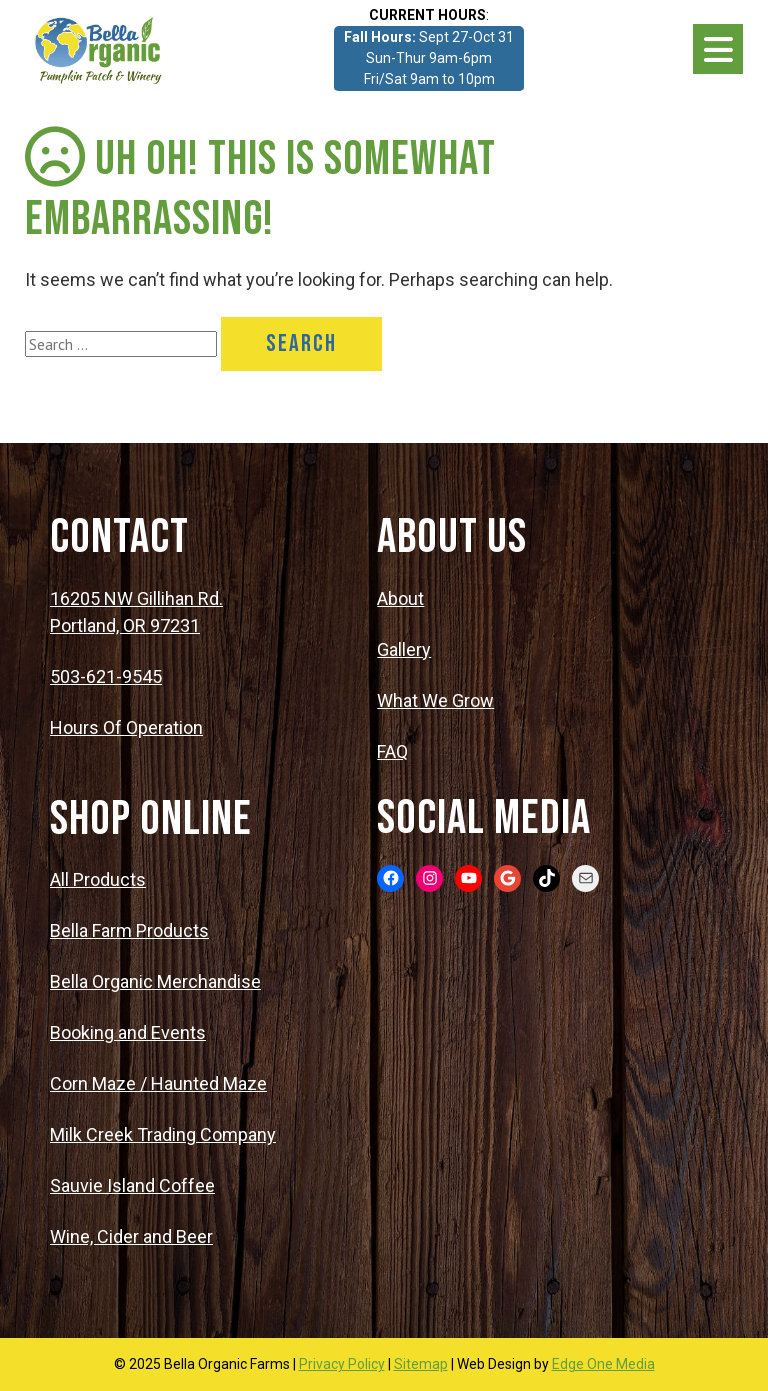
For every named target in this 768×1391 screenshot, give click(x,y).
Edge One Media (603, 1364)
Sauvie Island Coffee (132, 1185)
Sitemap (421, 1364)
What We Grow (435, 700)
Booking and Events (128, 1032)
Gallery (404, 649)
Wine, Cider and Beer (131, 1236)
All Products (98, 879)
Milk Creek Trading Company (163, 1134)
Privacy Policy (342, 1364)
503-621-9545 (106, 676)
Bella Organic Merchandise (155, 981)
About (400, 598)
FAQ (392, 751)
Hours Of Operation (126, 727)
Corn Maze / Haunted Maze (158, 1083)
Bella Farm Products (129, 930)
